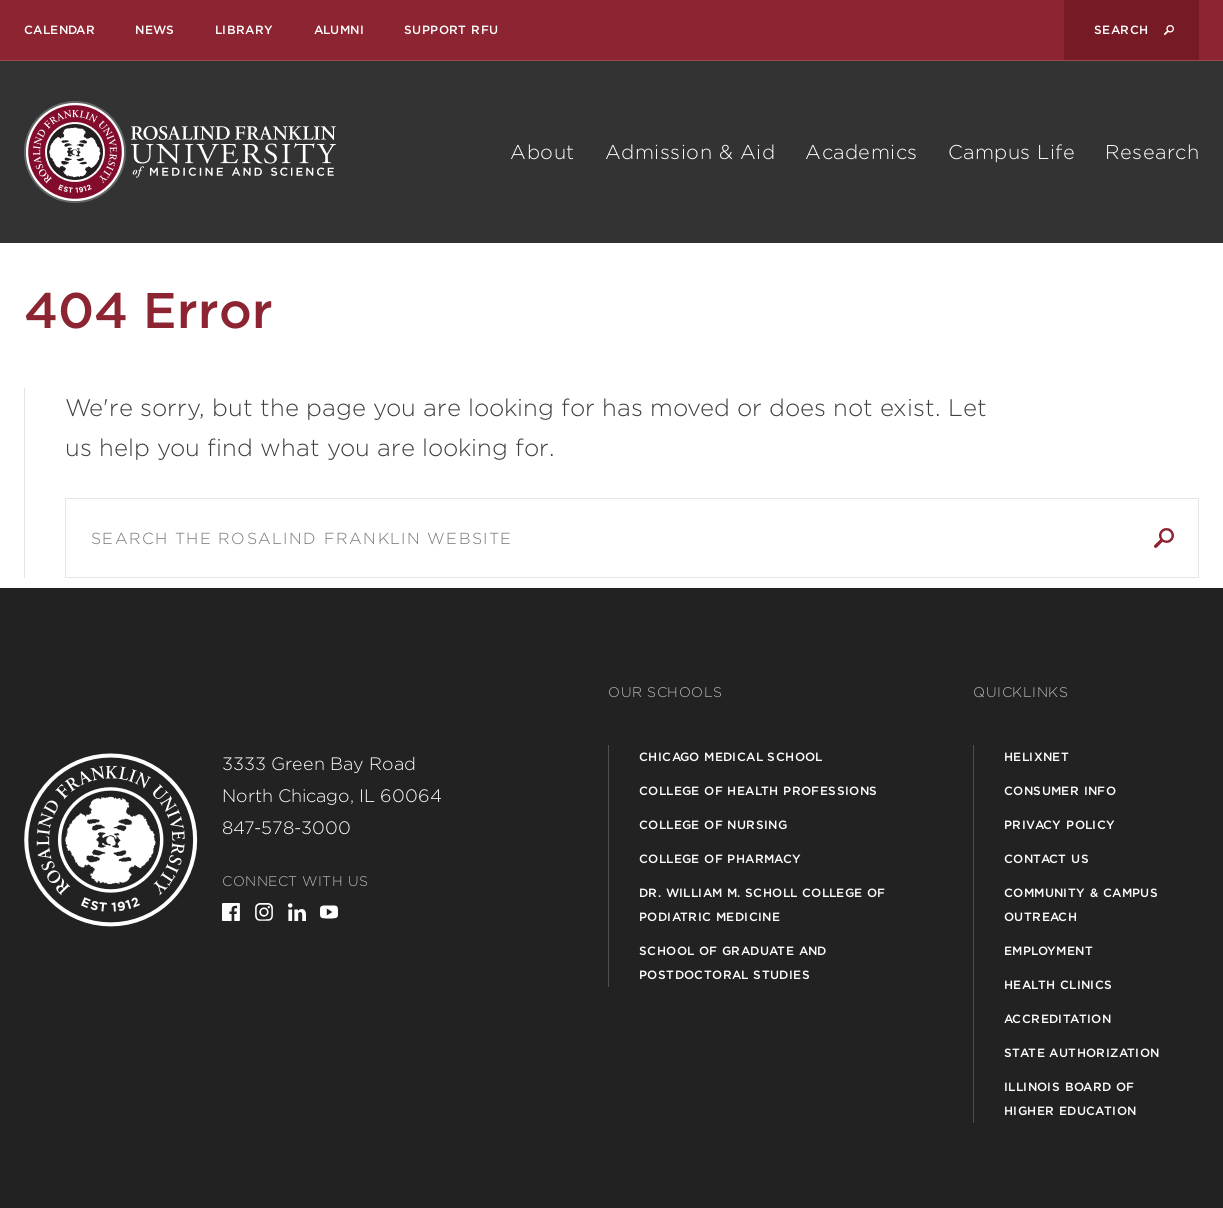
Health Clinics (1058, 984)
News (155, 29)
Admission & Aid (690, 152)
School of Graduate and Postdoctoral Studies (733, 962)
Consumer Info (1060, 790)
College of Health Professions (758, 790)
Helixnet (1036, 756)
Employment (1048, 950)
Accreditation (1057, 1018)
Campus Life (1012, 152)
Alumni (339, 29)
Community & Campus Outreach (1081, 904)
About (542, 152)
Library (244, 29)
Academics (861, 152)
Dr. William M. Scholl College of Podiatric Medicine (762, 904)
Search (1164, 538)
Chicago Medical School (731, 756)
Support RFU (451, 29)
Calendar (59, 29)
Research (1152, 152)
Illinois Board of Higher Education (1070, 1098)
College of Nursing (713, 824)
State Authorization (1082, 1052)
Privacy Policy (1060, 824)
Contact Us (1046, 858)
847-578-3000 (286, 827)
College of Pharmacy (720, 858)
